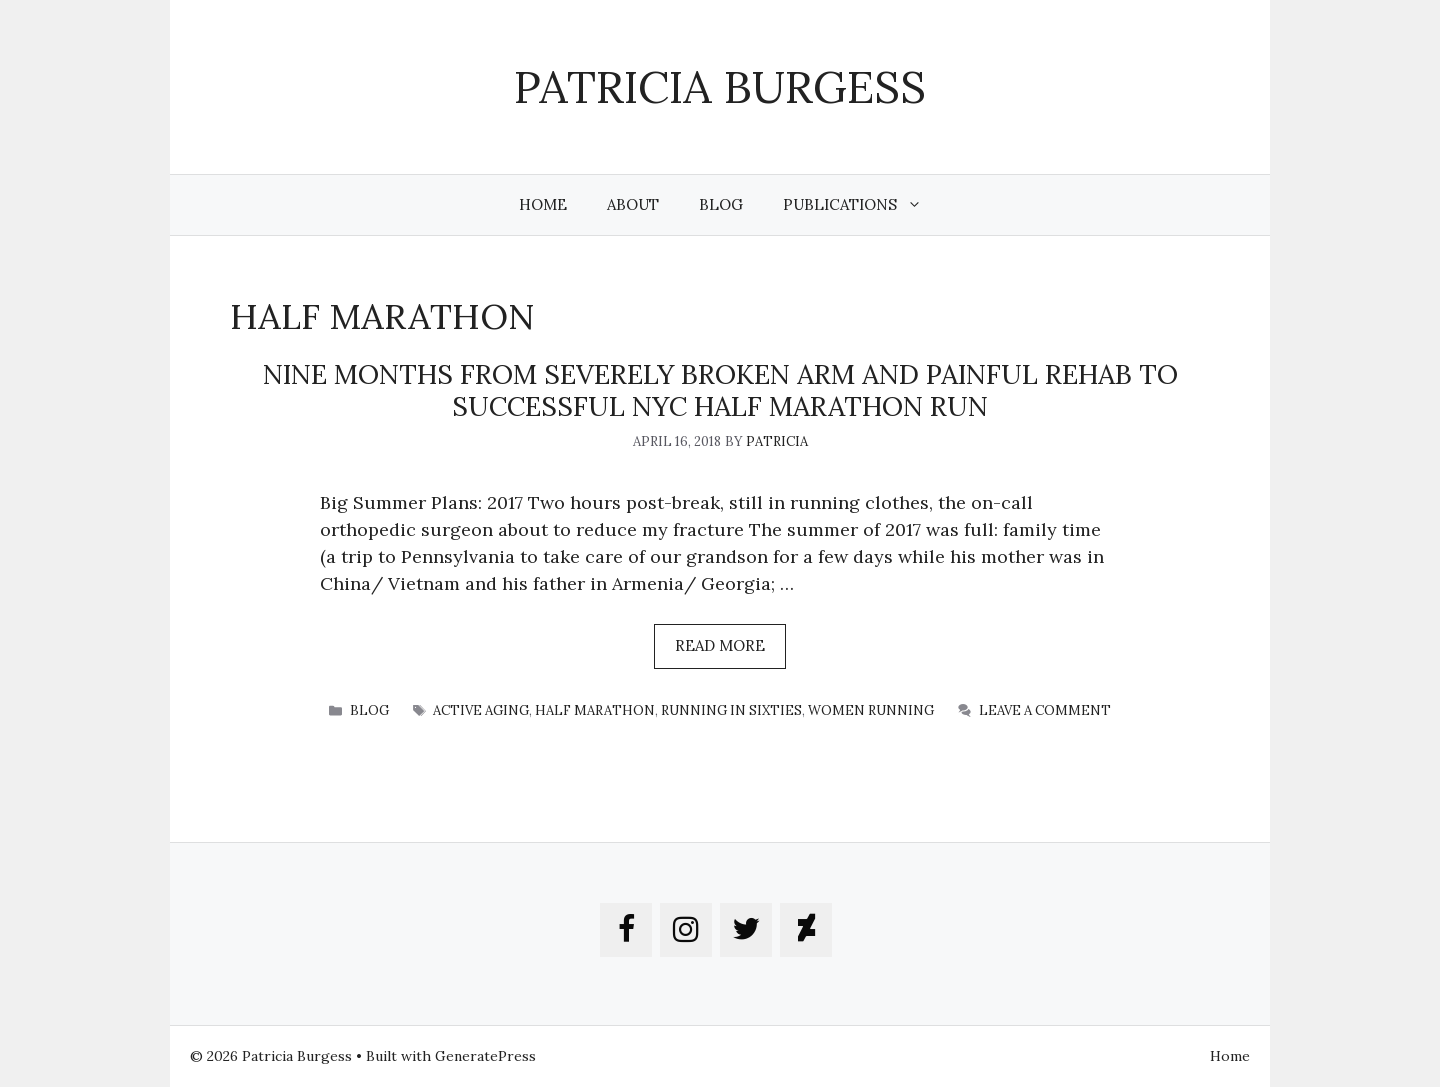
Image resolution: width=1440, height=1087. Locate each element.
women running (871, 710)
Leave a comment (1045, 710)
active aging (481, 710)
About (633, 204)
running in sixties (731, 710)
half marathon (595, 710)
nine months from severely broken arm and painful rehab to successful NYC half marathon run (720, 390)
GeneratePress (485, 1056)
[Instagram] (686, 930)
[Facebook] (626, 930)
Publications (862, 205)
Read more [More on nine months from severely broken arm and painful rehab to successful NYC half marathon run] (720, 645)
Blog (721, 204)
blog (369, 710)
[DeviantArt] (806, 930)
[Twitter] (746, 930)
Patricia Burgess (720, 86)
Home (543, 204)
